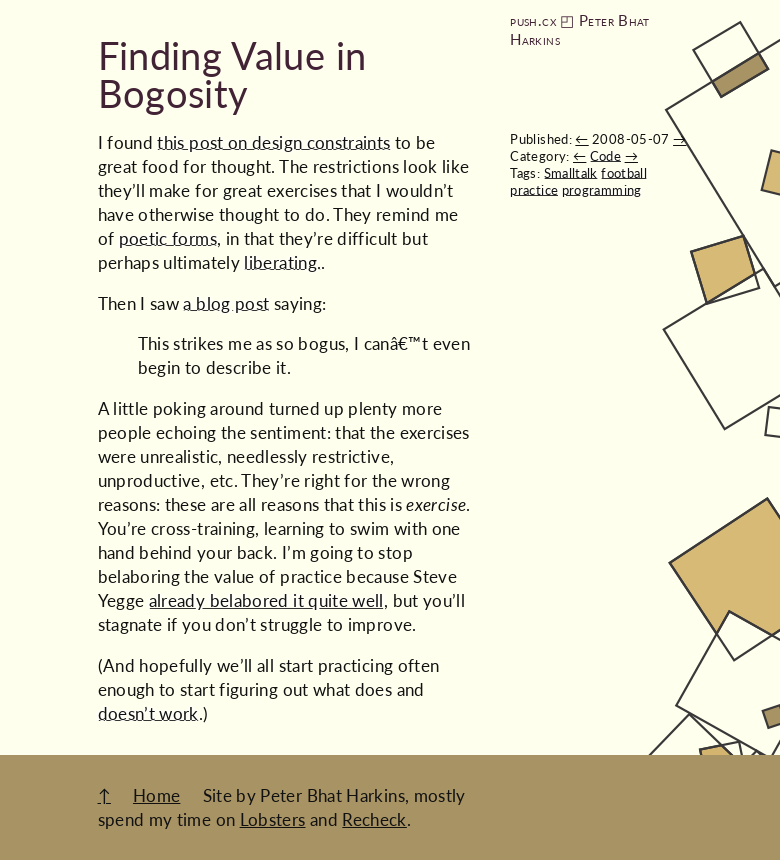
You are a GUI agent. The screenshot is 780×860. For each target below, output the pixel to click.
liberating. (282, 262)
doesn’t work (148, 713)
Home (156, 795)
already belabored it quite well (266, 600)
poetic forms (168, 238)
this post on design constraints (273, 142)
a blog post (226, 303)
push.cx (533, 20)
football (624, 173)
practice (534, 190)
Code (605, 156)
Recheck (374, 819)
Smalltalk (571, 173)
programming (602, 190)
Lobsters (273, 819)
